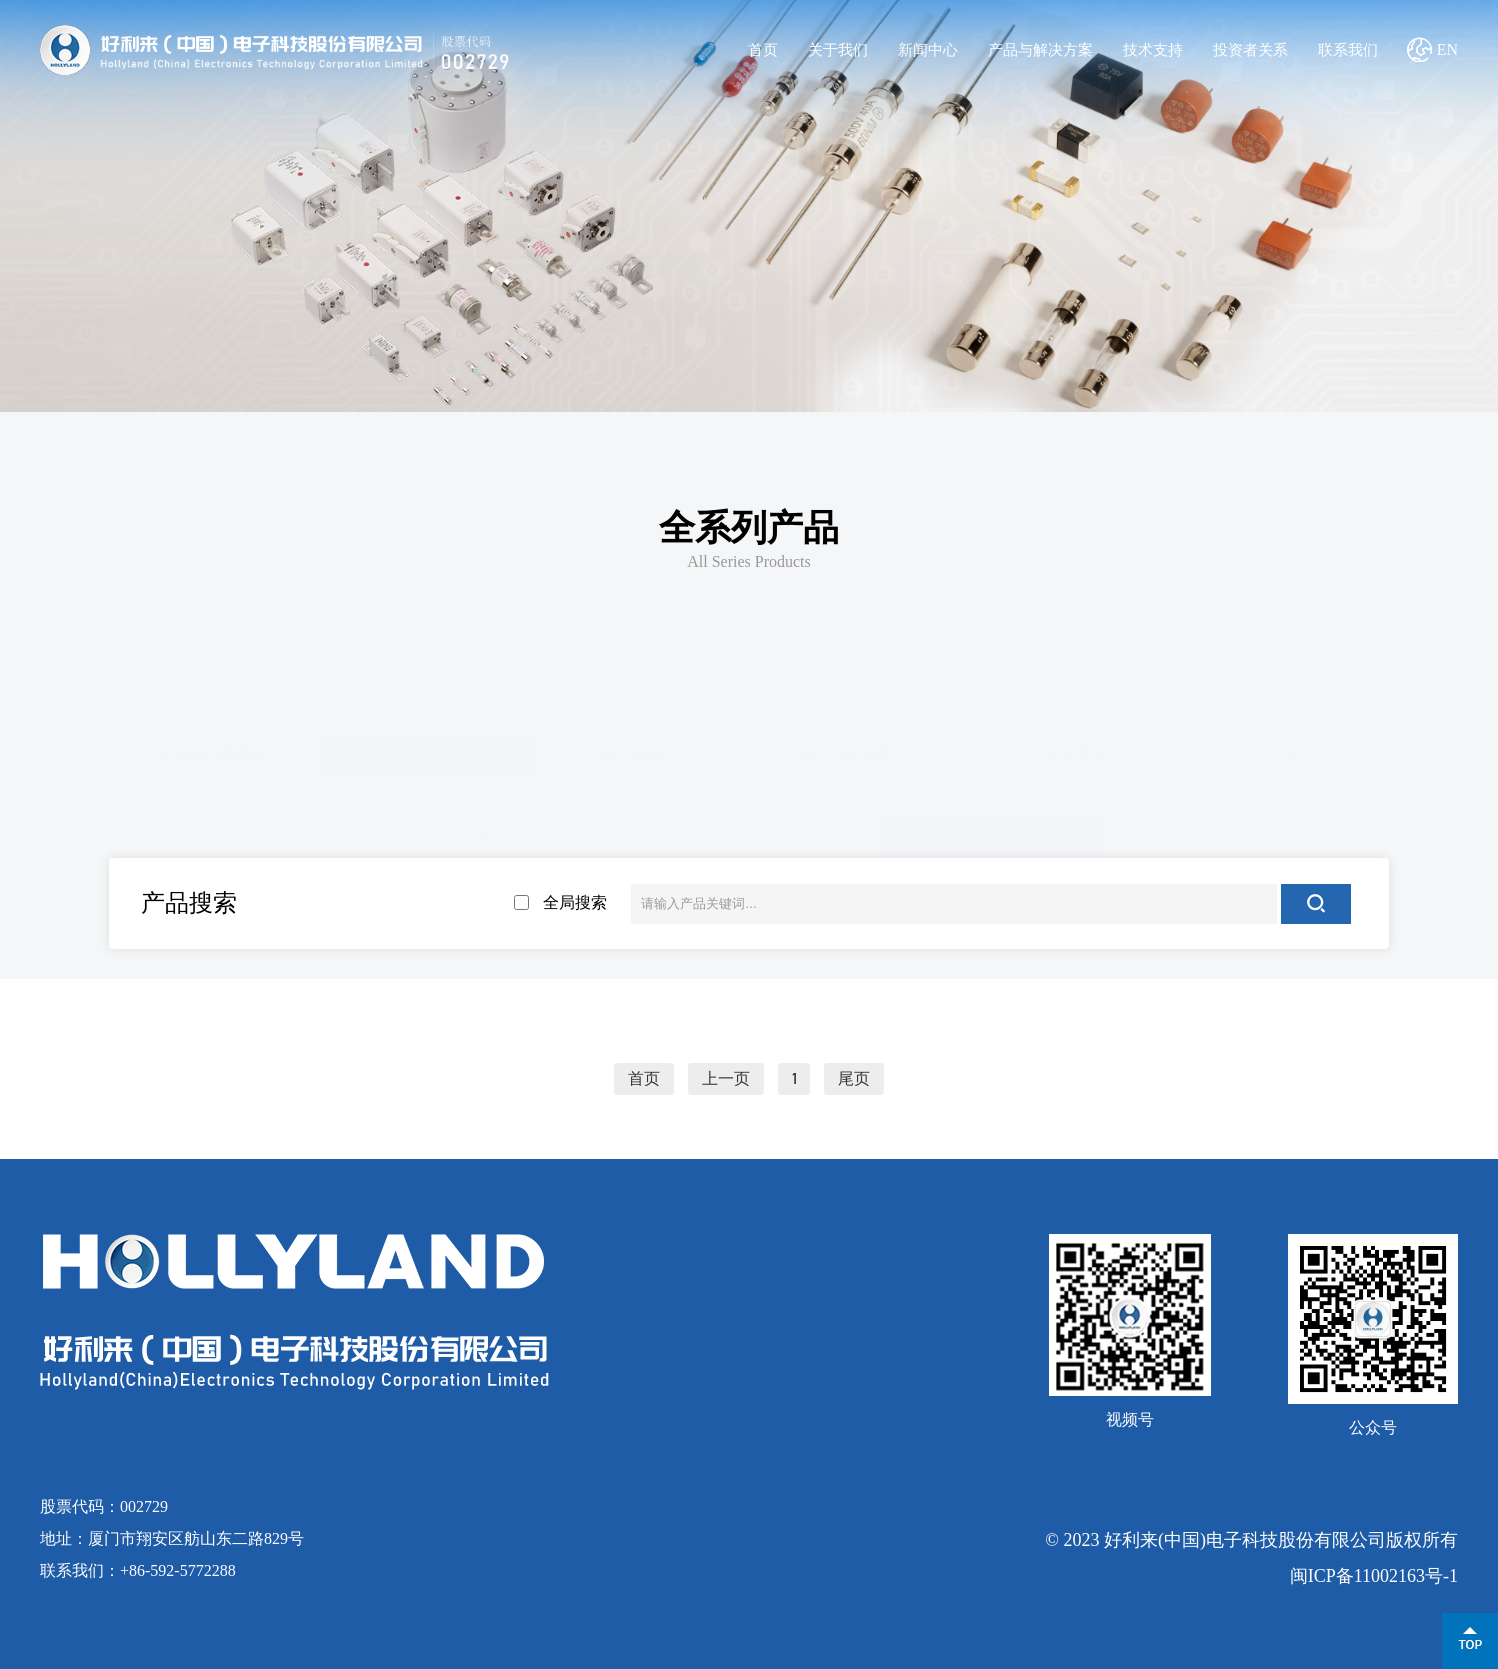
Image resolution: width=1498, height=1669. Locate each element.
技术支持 (1153, 50)
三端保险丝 (1069, 750)
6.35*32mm (1247, 834)
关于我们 (838, 50)
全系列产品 (749, 528)
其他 (1282, 750)
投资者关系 (1250, 50)
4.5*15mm (736, 834)
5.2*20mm (992, 834)
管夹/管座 (480, 892)
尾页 (854, 1079)
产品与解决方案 (1040, 50)
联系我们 (1348, 50)
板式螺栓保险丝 (856, 750)
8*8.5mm (224, 892)
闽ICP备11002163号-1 (1374, 1576)
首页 (763, 50)
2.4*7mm (224, 834)
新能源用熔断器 (216, 750)
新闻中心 (928, 50)
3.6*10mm (480, 834)
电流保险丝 (429, 750)
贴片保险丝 (642, 750)
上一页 (726, 1079)
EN (1447, 49)
